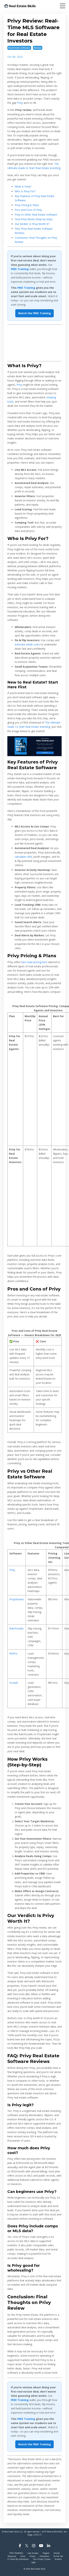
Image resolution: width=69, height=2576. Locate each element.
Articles (57, 2553)
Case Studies (32, 2553)
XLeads (13, 1682)
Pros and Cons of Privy (28, 210)
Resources (12, 2556)
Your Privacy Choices (41, 2559)
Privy (20, 102)
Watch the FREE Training (34, 313)
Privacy (32, 2556)
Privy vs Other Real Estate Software (36, 214)
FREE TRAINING (16, 2553)
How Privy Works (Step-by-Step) (34, 219)
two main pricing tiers (34, 962)
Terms (22, 2556)
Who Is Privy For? (25, 191)
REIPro (13, 1653)
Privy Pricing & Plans (27, 205)
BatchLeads (16, 1628)
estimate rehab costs (27, 644)
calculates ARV (23, 856)
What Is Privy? (23, 186)
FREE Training (26, 287)
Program (46, 2553)
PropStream (16, 1599)
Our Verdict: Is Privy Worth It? (32, 224)
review (37, 48)
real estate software (19, 48)
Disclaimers (44, 2556)
